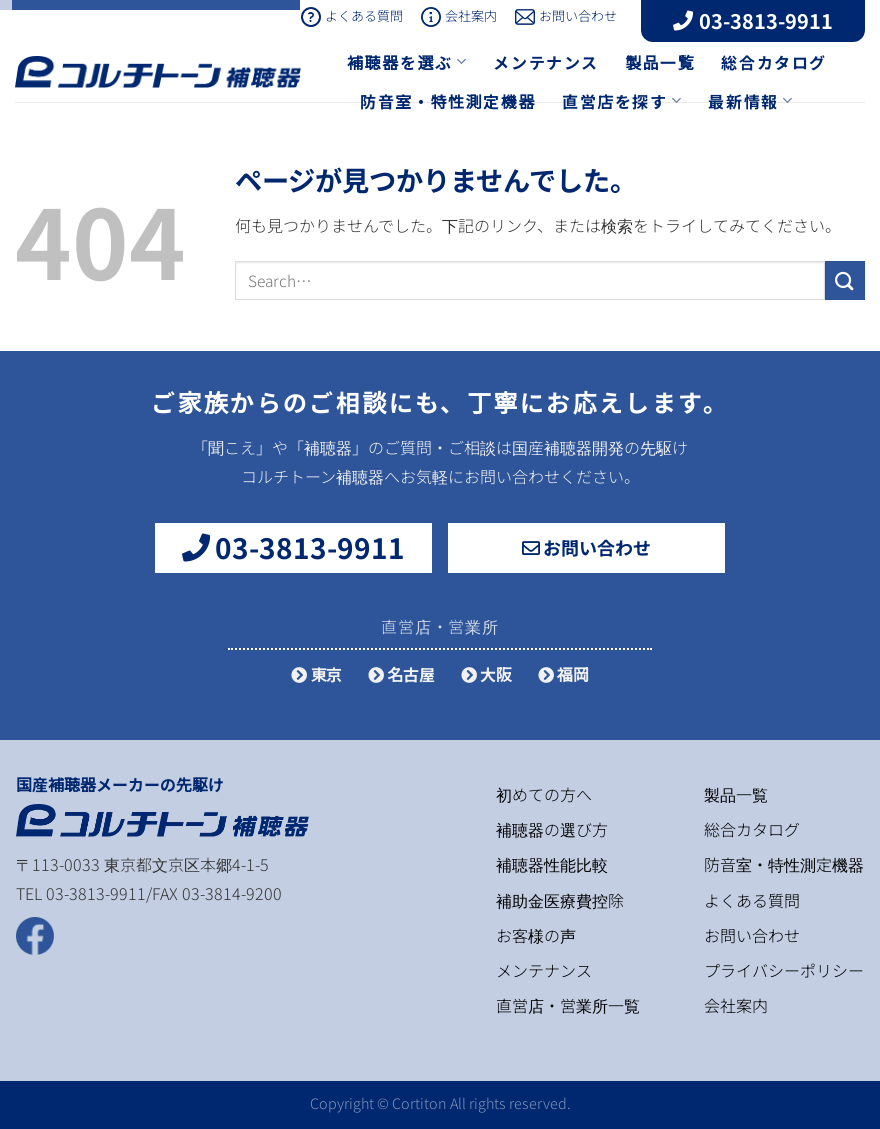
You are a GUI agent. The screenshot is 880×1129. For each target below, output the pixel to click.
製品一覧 (660, 62)
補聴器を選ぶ (407, 62)
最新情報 (750, 101)
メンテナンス (546, 62)
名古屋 (401, 674)
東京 (316, 674)
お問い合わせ (566, 15)
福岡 (563, 674)
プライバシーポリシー (784, 970)
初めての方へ (544, 794)
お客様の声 (536, 935)
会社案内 (459, 15)
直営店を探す (622, 101)
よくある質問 (352, 15)
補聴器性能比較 (552, 864)
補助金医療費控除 (560, 900)
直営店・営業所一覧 (568, 1005)
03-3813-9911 (753, 20)
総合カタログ (774, 62)
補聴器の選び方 (552, 829)
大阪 (486, 674)
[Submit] (845, 280)
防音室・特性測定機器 (448, 101)
